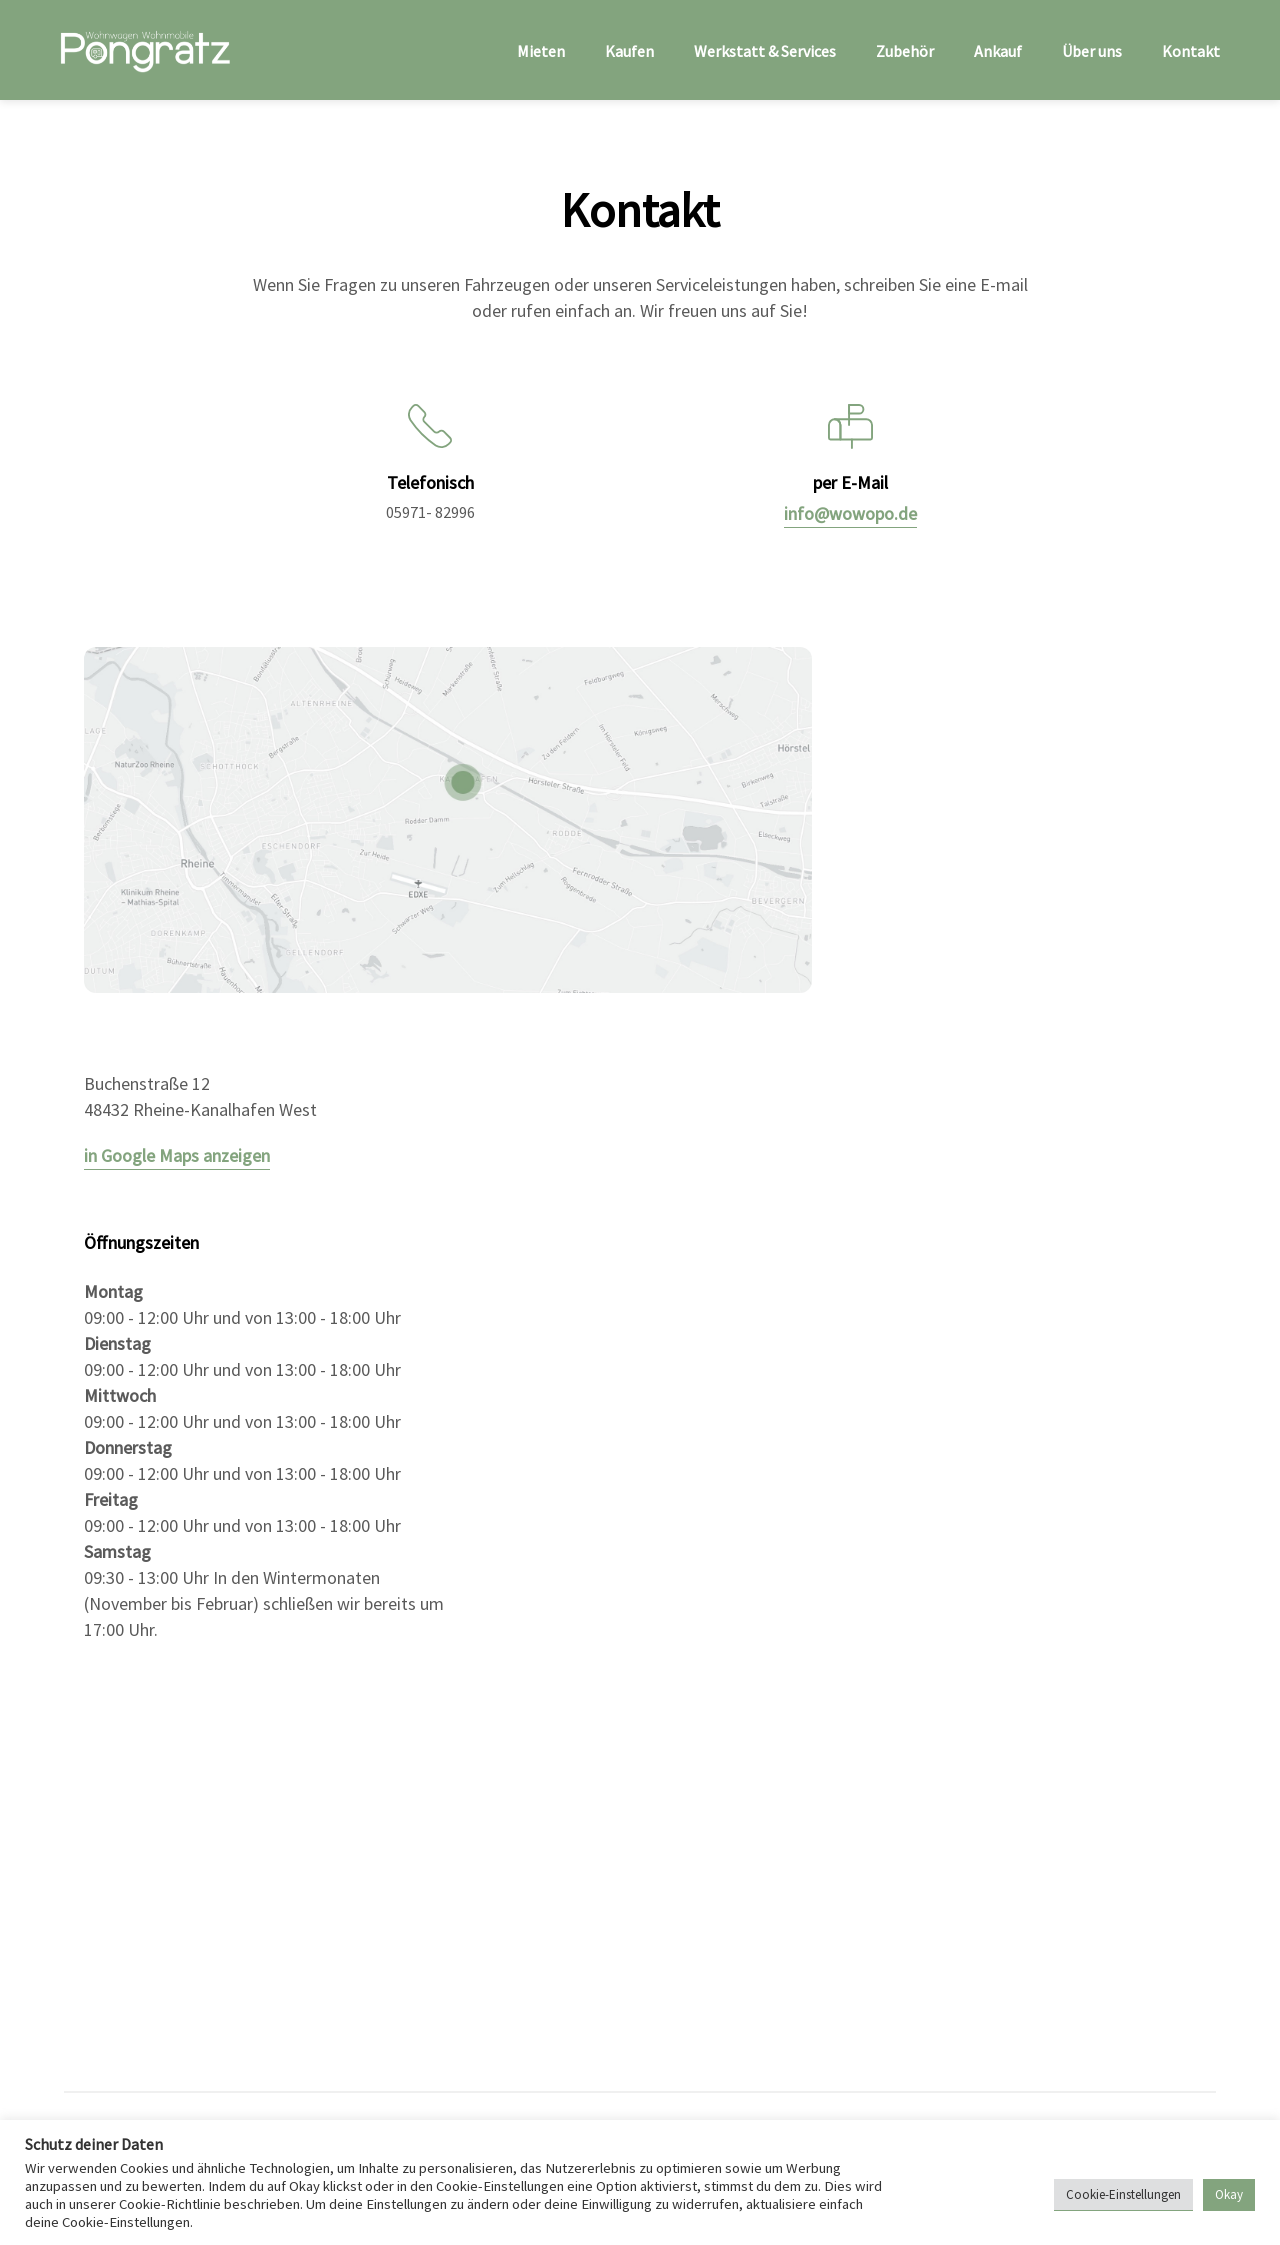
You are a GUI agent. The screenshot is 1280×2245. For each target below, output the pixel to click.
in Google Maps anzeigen (177, 1155)
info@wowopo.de (850, 513)
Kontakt (1191, 51)
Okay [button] (1229, 2194)
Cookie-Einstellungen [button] (1123, 2194)
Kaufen (629, 51)
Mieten (541, 51)
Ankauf (998, 51)
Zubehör (905, 51)
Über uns (1092, 51)
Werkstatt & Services (765, 51)
